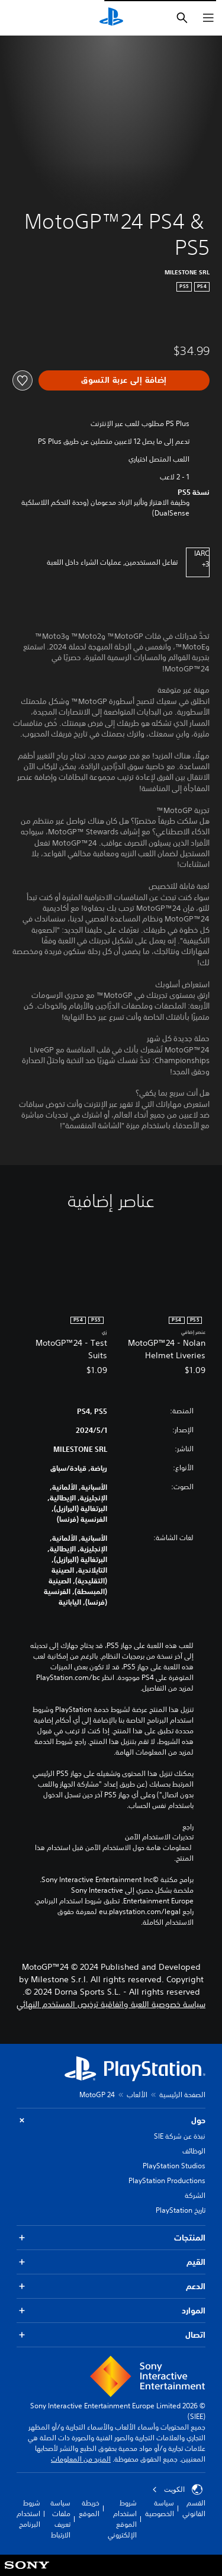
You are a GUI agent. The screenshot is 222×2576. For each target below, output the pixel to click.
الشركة (195, 2195)
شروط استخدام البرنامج (28, 2513)
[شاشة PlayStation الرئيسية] (111, 18)
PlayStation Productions (166, 2180)
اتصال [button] (111, 2335)
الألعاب (137, 2094)
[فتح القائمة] (208, 18)
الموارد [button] (111, 2310)
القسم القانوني (193, 2508)
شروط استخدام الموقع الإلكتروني (122, 2519)
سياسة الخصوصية (159, 2508)
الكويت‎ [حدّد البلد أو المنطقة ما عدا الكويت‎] (177, 2489)
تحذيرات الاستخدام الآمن (159, 1837)
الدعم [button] (111, 2286)
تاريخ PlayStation (180, 2210)
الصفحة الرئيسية (182, 2094)
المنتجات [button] (111, 2238)
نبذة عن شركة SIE (179, 2136)
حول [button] (111, 2120)
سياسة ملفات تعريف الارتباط (60, 2519)
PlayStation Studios (174, 2166)
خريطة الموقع (89, 2508)
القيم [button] (111, 2262)
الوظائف (193, 2151)
